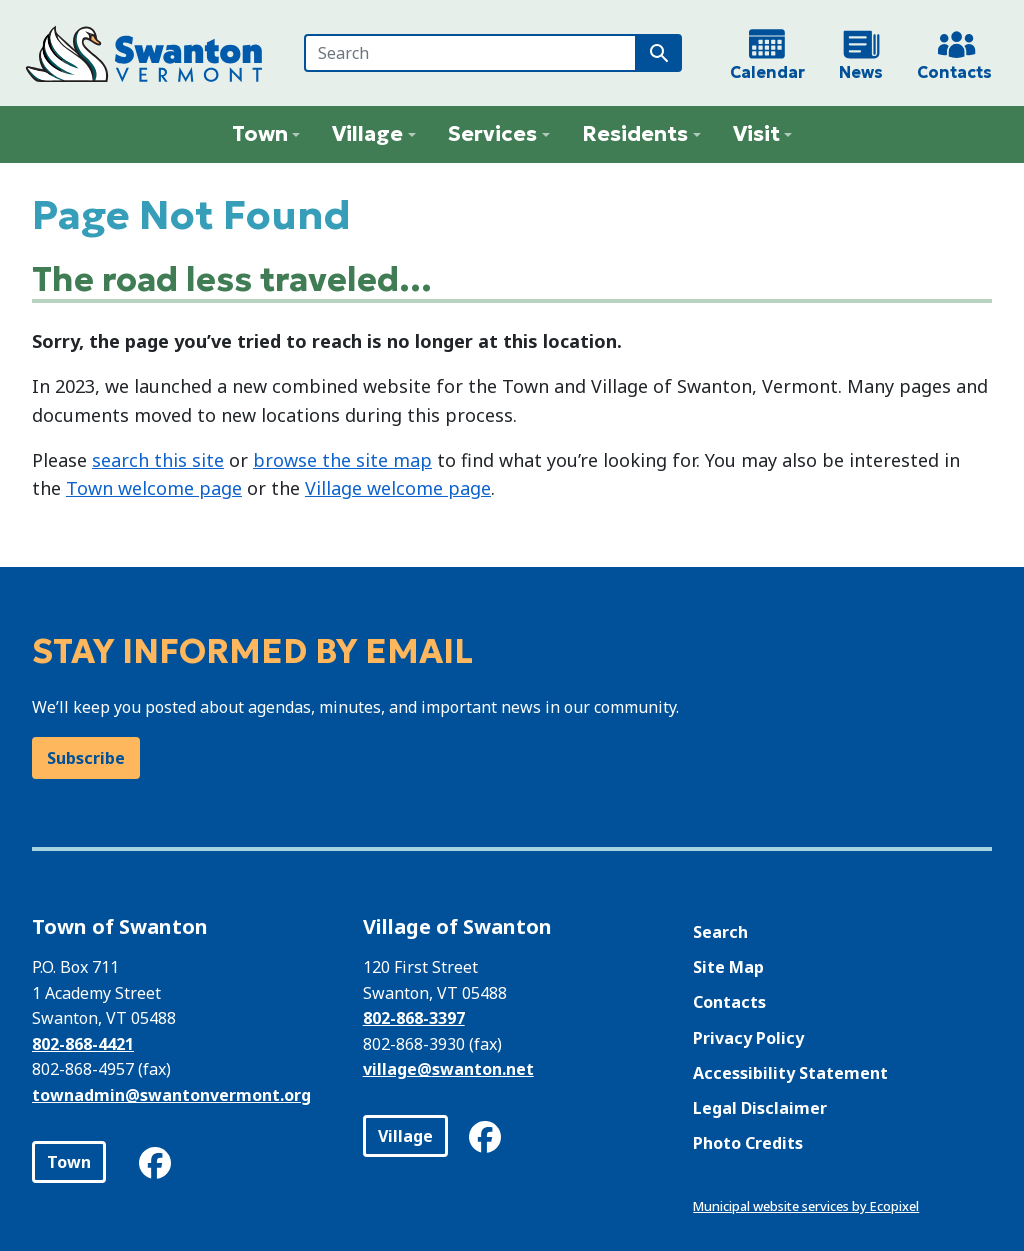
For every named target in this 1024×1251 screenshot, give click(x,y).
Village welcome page (398, 488)
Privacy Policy (748, 1038)
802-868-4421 (83, 1044)
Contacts (729, 1002)
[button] (266, 134)
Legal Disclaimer (760, 1108)
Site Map (728, 967)
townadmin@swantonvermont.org (171, 1095)
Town (69, 1162)
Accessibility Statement (790, 1073)
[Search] (470, 53)
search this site (158, 460)
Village (405, 1136)
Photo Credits (748, 1143)
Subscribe (86, 758)
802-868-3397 (414, 1018)
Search (720, 932)
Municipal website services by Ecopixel (806, 1206)
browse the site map (342, 460)
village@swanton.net (448, 1069)
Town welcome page (154, 488)
